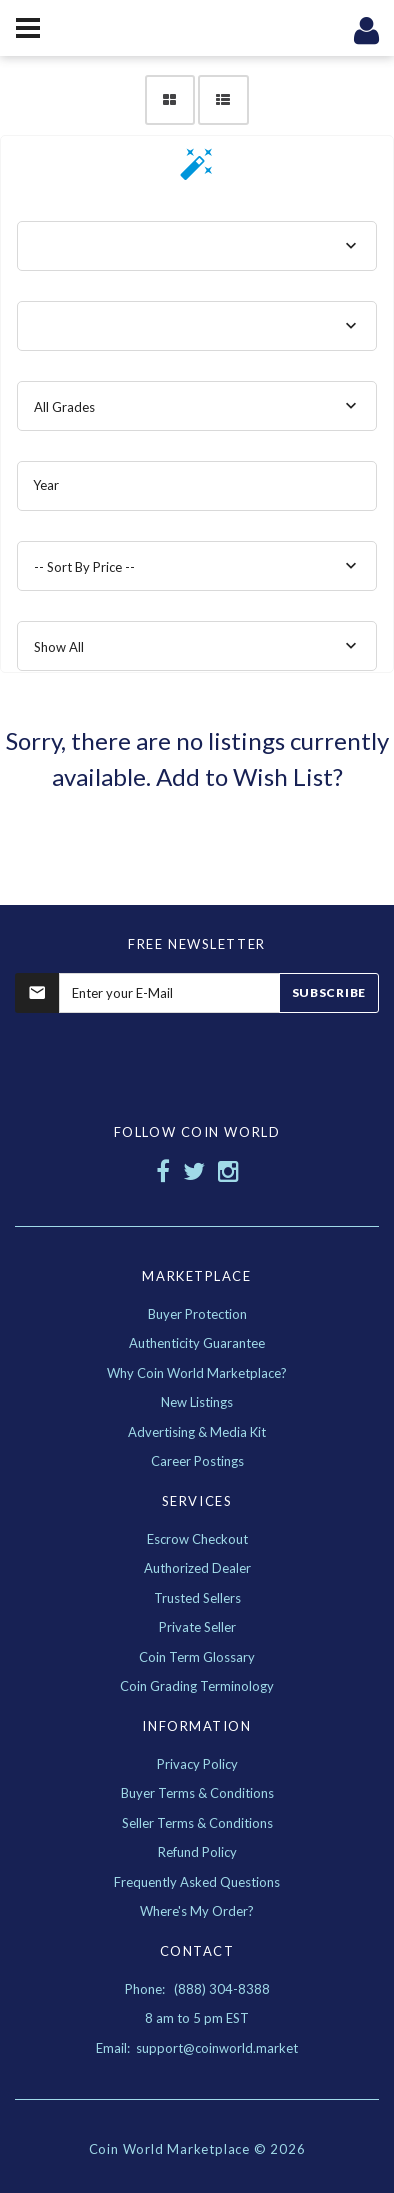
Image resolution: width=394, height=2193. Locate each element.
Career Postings (197, 1461)
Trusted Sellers (197, 1598)
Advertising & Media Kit (197, 1432)
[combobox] (197, 246)
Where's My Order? (197, 1911)
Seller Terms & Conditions (197, 1823)
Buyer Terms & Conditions (197, 1793)
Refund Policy (197, 1852)
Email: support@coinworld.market (197, 2048)
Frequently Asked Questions (197, 1882)
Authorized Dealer (197, 1568)
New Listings (197, 1402)
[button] (197, 170)
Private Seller (197, 1627)
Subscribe (329, 992)
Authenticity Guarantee (197, 1343)
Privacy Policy (197, 1764)
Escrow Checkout (197, 1539)
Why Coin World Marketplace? (197, 1373)
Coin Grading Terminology (197, 1686)
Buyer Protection (197, 1314)
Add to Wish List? (249, 776)
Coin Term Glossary (197, 1657)
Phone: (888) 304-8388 (197, 1989)
